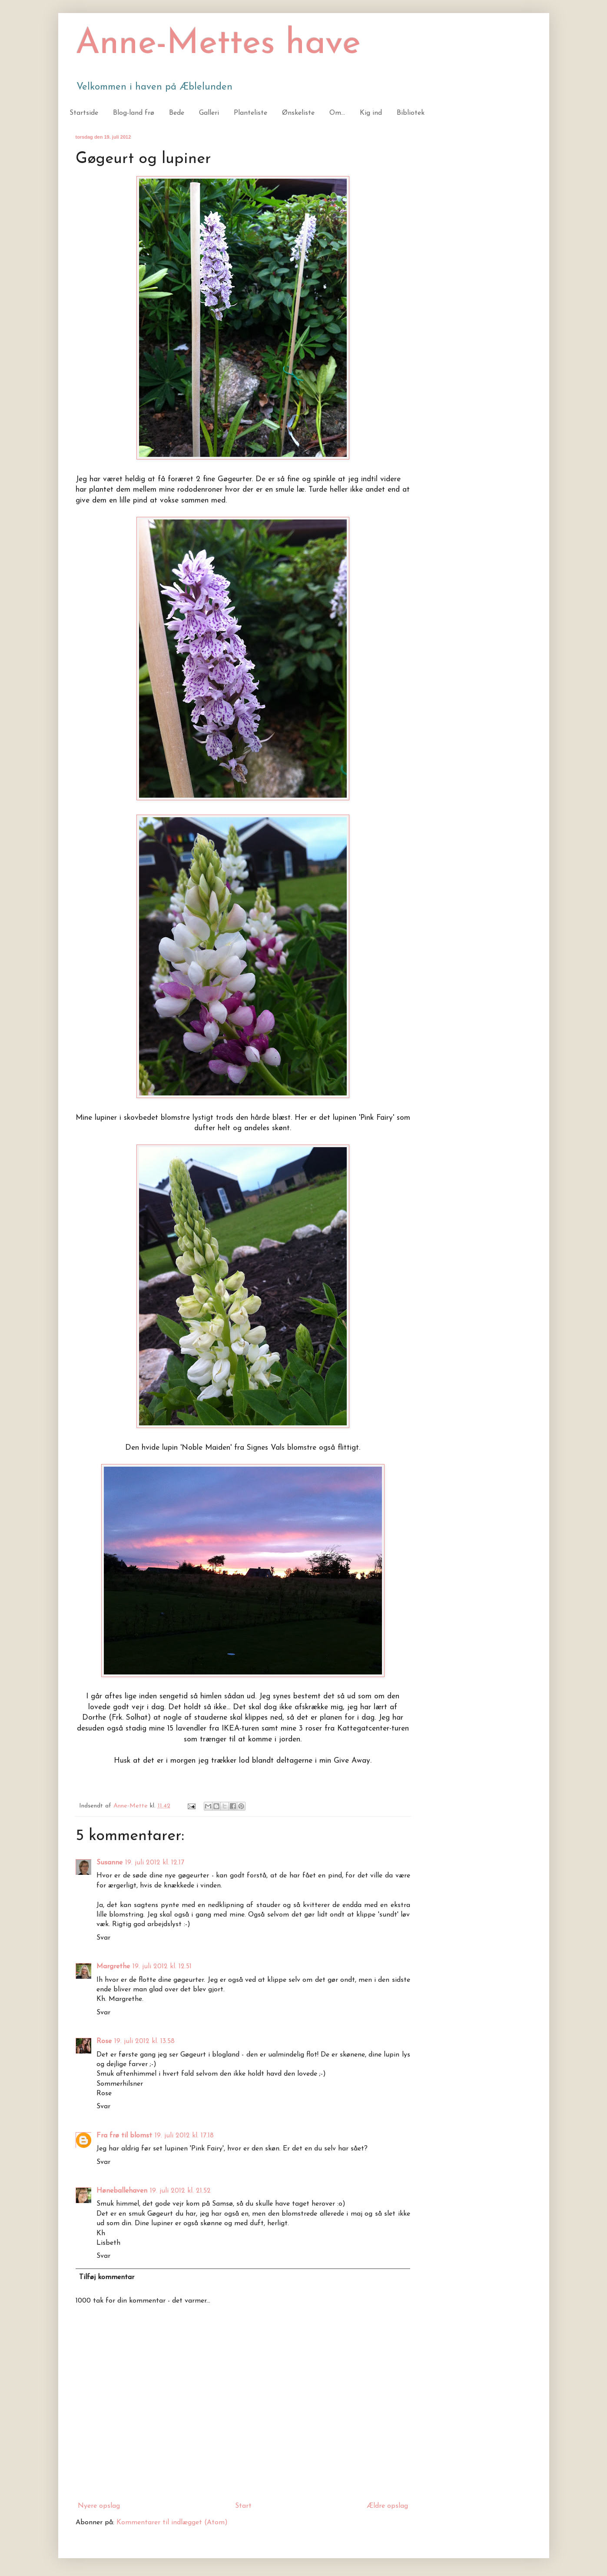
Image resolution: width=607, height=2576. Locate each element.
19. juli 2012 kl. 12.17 (154, 1862)
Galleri (209, 113)
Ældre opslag (387, 2506)
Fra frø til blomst (124, 2135)
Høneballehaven (121, 2190)
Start (243, 2506)
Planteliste (250, 113)
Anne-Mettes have (218, 44)
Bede (176, 113)
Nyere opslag (99, 2506)
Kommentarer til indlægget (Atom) (172, 2522)
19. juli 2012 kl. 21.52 (180, 2190)
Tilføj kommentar (106, 2277)
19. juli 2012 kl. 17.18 (184, 2135)
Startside (84, 113)
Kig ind (371, 113)
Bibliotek (411, 113)
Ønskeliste (298, 113)
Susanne (109, 1862)
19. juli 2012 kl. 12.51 (162, 1966)
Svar (103, 1937)
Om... (337, 113)
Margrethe (113, 1966)
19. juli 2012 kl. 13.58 (144, 2041)
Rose (104, 2041)
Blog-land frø (133, 113)
